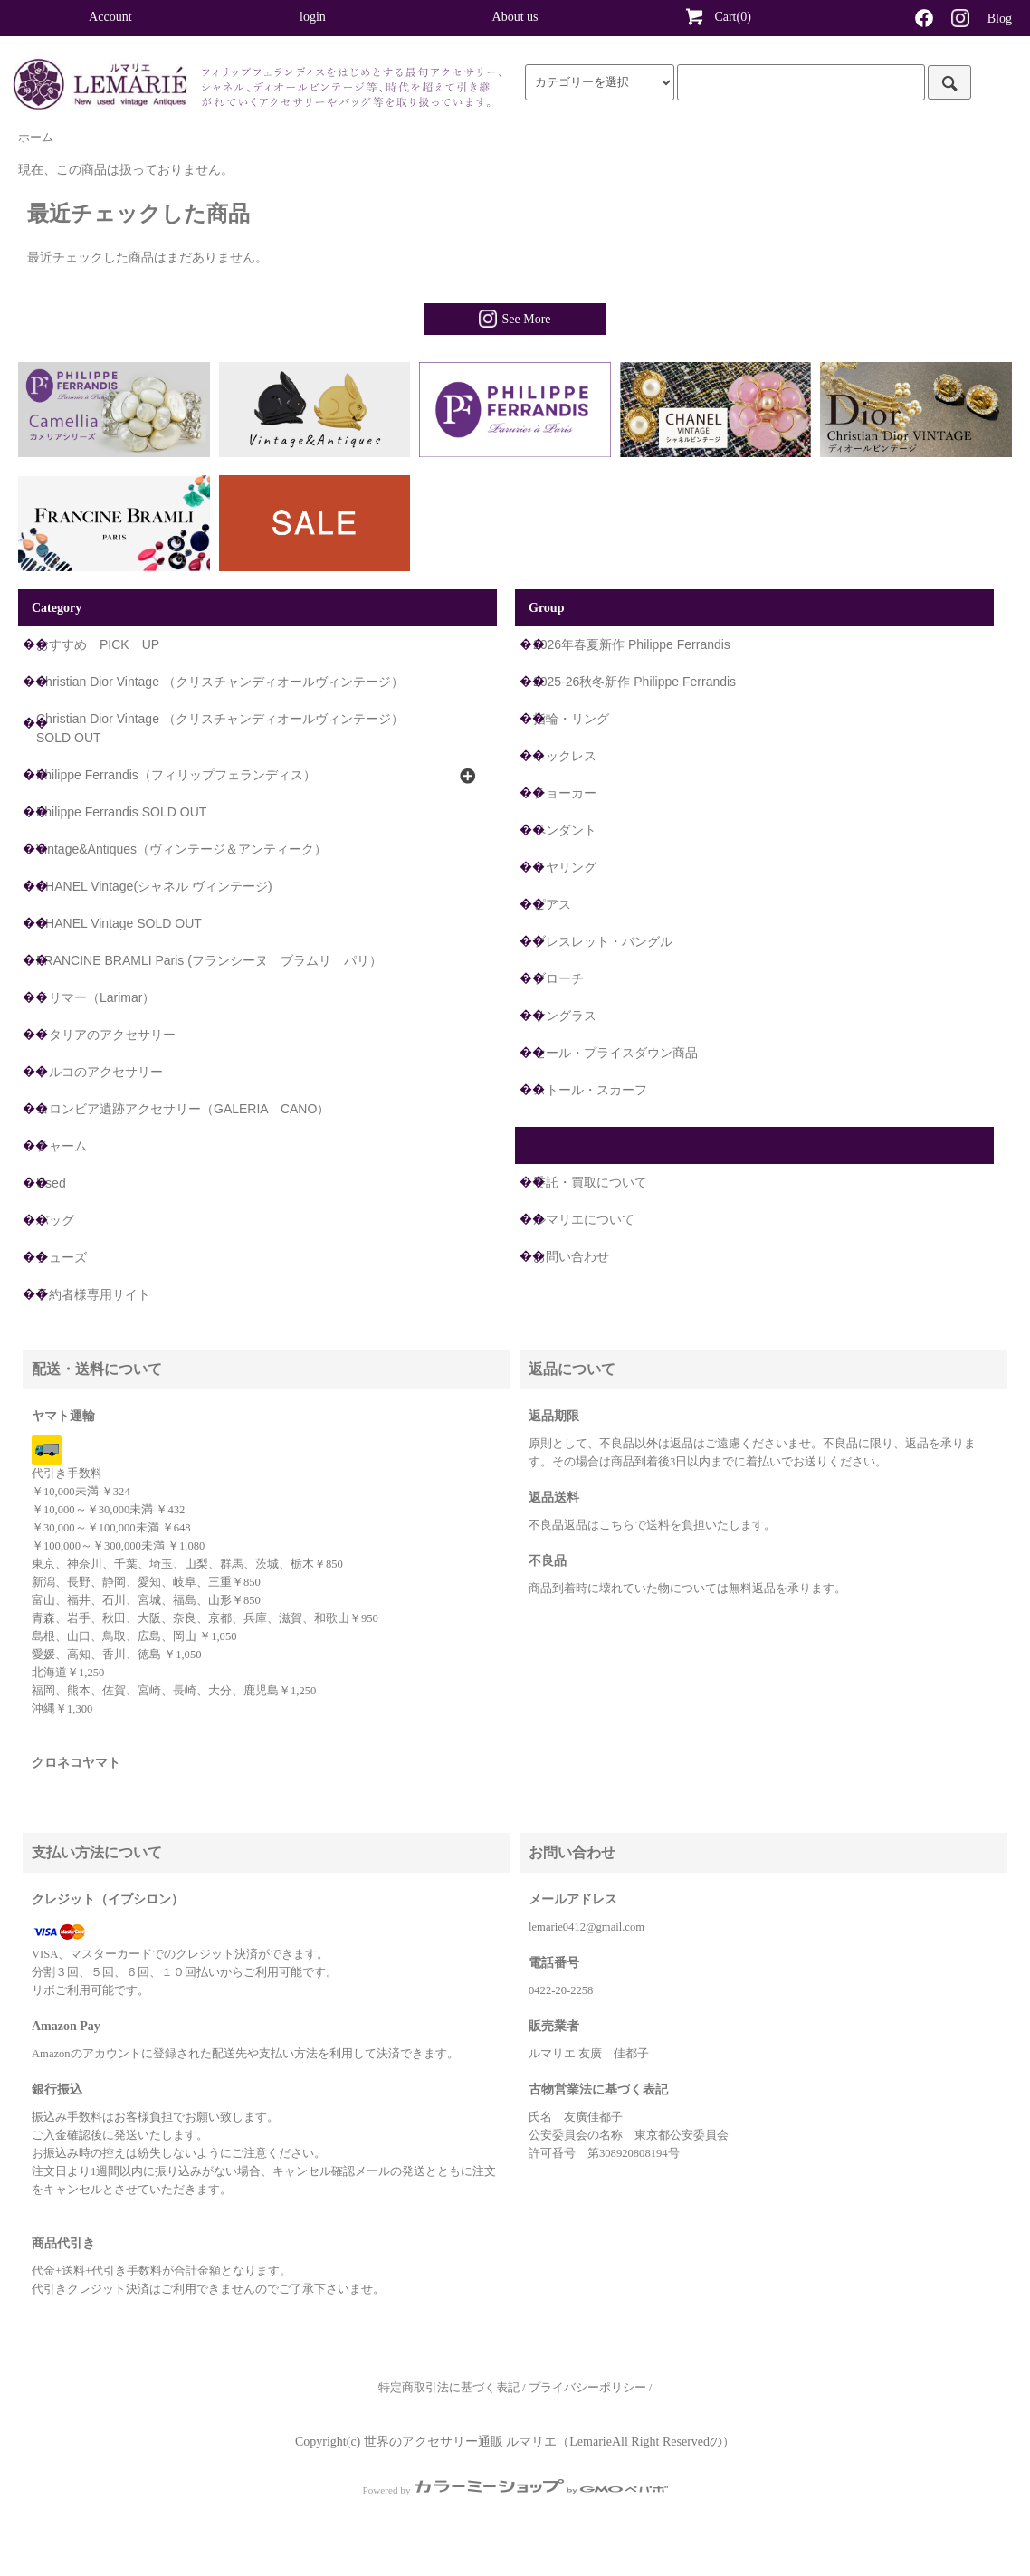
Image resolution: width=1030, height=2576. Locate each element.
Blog (999, 18)
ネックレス (564, 756)
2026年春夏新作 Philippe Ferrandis (631, 644)
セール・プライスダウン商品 (615, 1052)
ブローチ (558, 978)
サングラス (564, 1015)
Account (110, 17)
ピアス (552, 904)
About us (515, 17)
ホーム (35, 137)
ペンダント (564, 830)
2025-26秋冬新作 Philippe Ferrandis (634, 681)
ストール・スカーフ (590, 1090)
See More (514, 319)
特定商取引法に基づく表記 (449, 2387)
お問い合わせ (571, 1256)
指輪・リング (571, 718)
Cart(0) (716, 16)
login (313, 17)
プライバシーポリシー (587, 2387)
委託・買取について (590, 1182)
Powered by (514, 2490)
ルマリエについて (583, 1219)
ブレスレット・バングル (602, 941)
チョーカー (564, 793)
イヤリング (564, 867)
